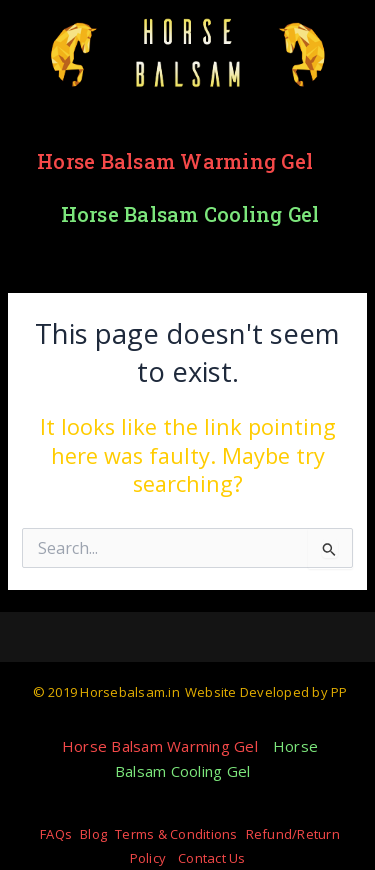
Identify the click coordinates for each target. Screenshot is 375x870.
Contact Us (212, 858)
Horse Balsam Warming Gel (175, 161)
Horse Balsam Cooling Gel (190, 214)
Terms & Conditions (176, 834)
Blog (93, 834)
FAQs (56, 834)
